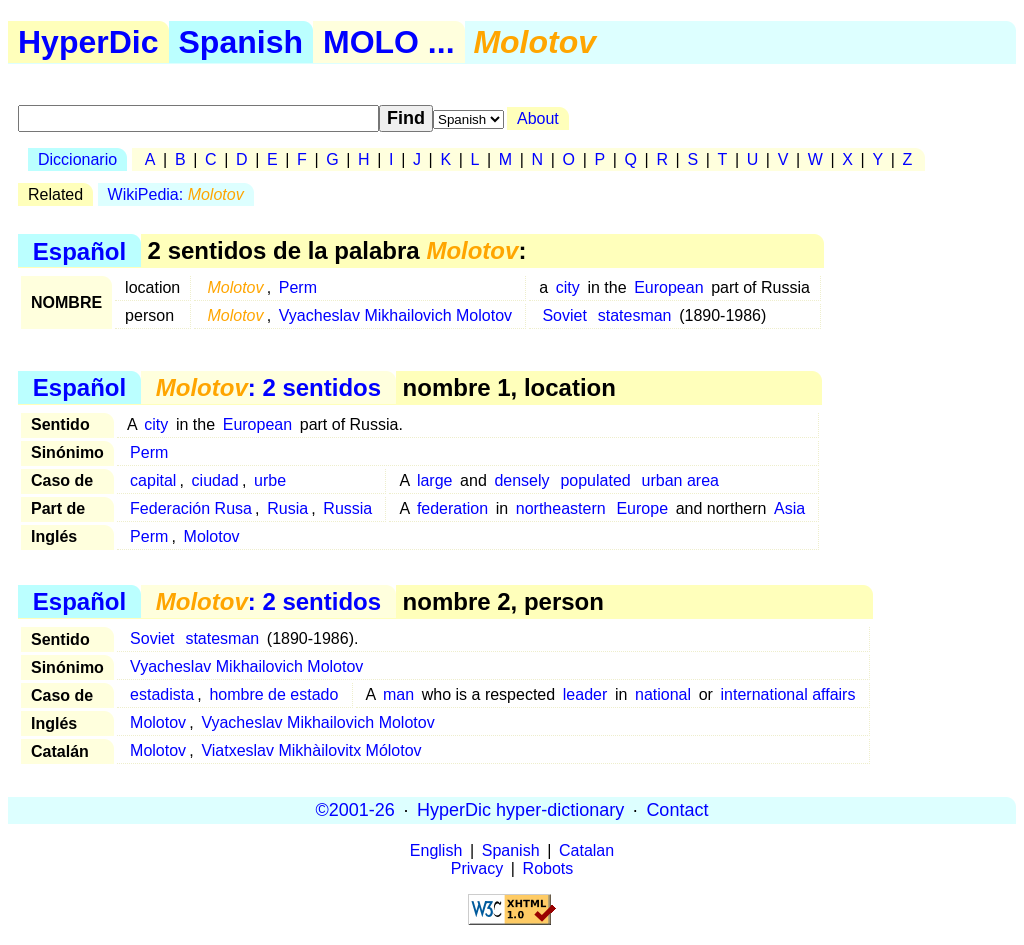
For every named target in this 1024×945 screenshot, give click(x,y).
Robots (548, 868)
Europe (642, 508)
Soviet (564, 315)
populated (595, 480)
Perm (298, 287)
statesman (635, 315)
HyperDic (88, 42)
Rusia (287, 508)
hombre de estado (273, 694)
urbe (270, 480)
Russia (347, 508)
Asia (789, 508)
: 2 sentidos (268, 387)
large (435, 480)
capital (153, 480)
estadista (162, 694)
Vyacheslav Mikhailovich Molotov (395, 315)
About (538, 118)
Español (79, 250)
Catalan (586, 850)
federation (452, 508)
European (668, 287)
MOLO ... (389, 42)
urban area (680, 480)
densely (521, 480)
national (663, 694)
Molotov (212, 536)
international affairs (788, 694)
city (568, 287)
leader (585, 694)
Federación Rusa (191, 508)
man (398, 694)
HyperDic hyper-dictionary (520, 810)
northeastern (561, 508)
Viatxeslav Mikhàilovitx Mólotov (311, 750)
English (436, 850)
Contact (677, 810)
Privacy (477, 868)
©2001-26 (355, 810)
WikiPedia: (176, 194)
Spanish (241, 42)
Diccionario (77, 159)
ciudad (215, 480)
